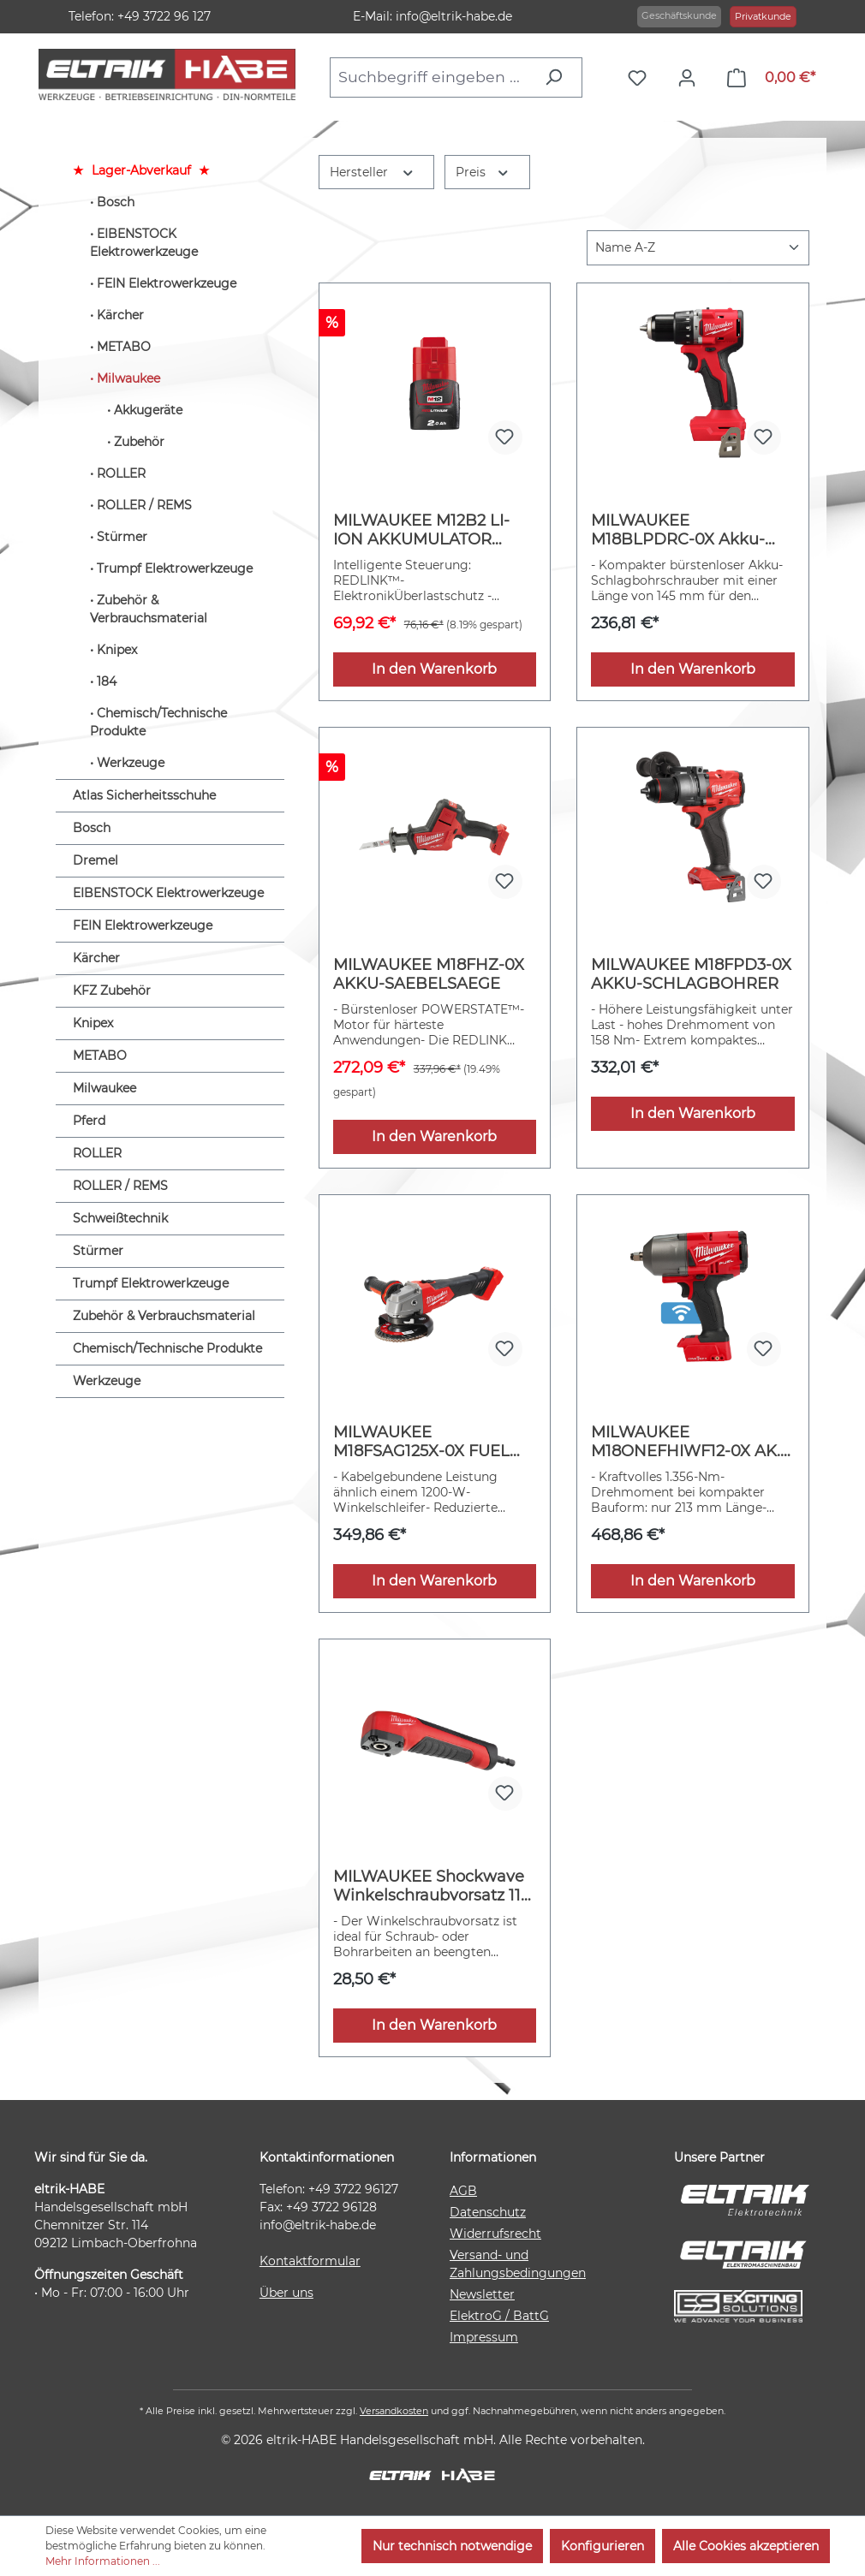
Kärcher (120, 315)
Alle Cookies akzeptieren (746, 2546)
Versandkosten (394, 2411)
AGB (463, 2190)
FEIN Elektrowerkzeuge (166, 283)
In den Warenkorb (434, 669)
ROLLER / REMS (144, 505)
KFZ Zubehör (112, 990)
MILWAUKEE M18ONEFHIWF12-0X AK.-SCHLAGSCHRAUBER (688, 1442)
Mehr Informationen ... (102, 2561)
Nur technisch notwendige (452, 2546)
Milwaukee (128, 378)
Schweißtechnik (120, 1218)
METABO (124, 346)
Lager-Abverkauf (141, 170)
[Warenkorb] (771, 78)
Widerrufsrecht (495, 2233)
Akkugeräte (148, 410)
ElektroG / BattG (499, 2315)
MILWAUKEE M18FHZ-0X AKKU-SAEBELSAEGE (428, 974)
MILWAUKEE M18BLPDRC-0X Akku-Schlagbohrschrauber (678, 530)
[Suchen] (558, 77)
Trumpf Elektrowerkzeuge (175, 568)
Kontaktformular (310, 2261)
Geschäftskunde (679, 15)
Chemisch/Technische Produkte (158, 722)
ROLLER (121, 473)
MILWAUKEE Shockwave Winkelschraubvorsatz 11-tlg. (430, 1886)
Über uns (286, 2292)
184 (106, 681)
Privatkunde (763, 16)
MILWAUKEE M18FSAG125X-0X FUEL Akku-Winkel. (421, 1442)
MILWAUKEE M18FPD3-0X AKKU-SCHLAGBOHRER (691, 974)
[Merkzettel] (641, 78)
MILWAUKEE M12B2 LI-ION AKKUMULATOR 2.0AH (421, 530)
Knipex (117, 649)
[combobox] (432, 77)
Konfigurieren (602, 2546)
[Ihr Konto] (691, 78)
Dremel (95, 860)
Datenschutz (488, 2212)
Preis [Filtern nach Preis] (483, 171)
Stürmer (122, 536)
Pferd (89, 1120)
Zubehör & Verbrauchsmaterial (148, 609)
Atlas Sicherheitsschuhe (144, 795)
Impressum (484, 2337)
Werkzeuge (130, 762)
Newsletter (482, 2294)
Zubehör (139, 441)
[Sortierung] (698, 247)
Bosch (115, 202)
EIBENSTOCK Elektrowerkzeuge (144, 242)
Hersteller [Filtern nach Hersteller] (372, 171)
